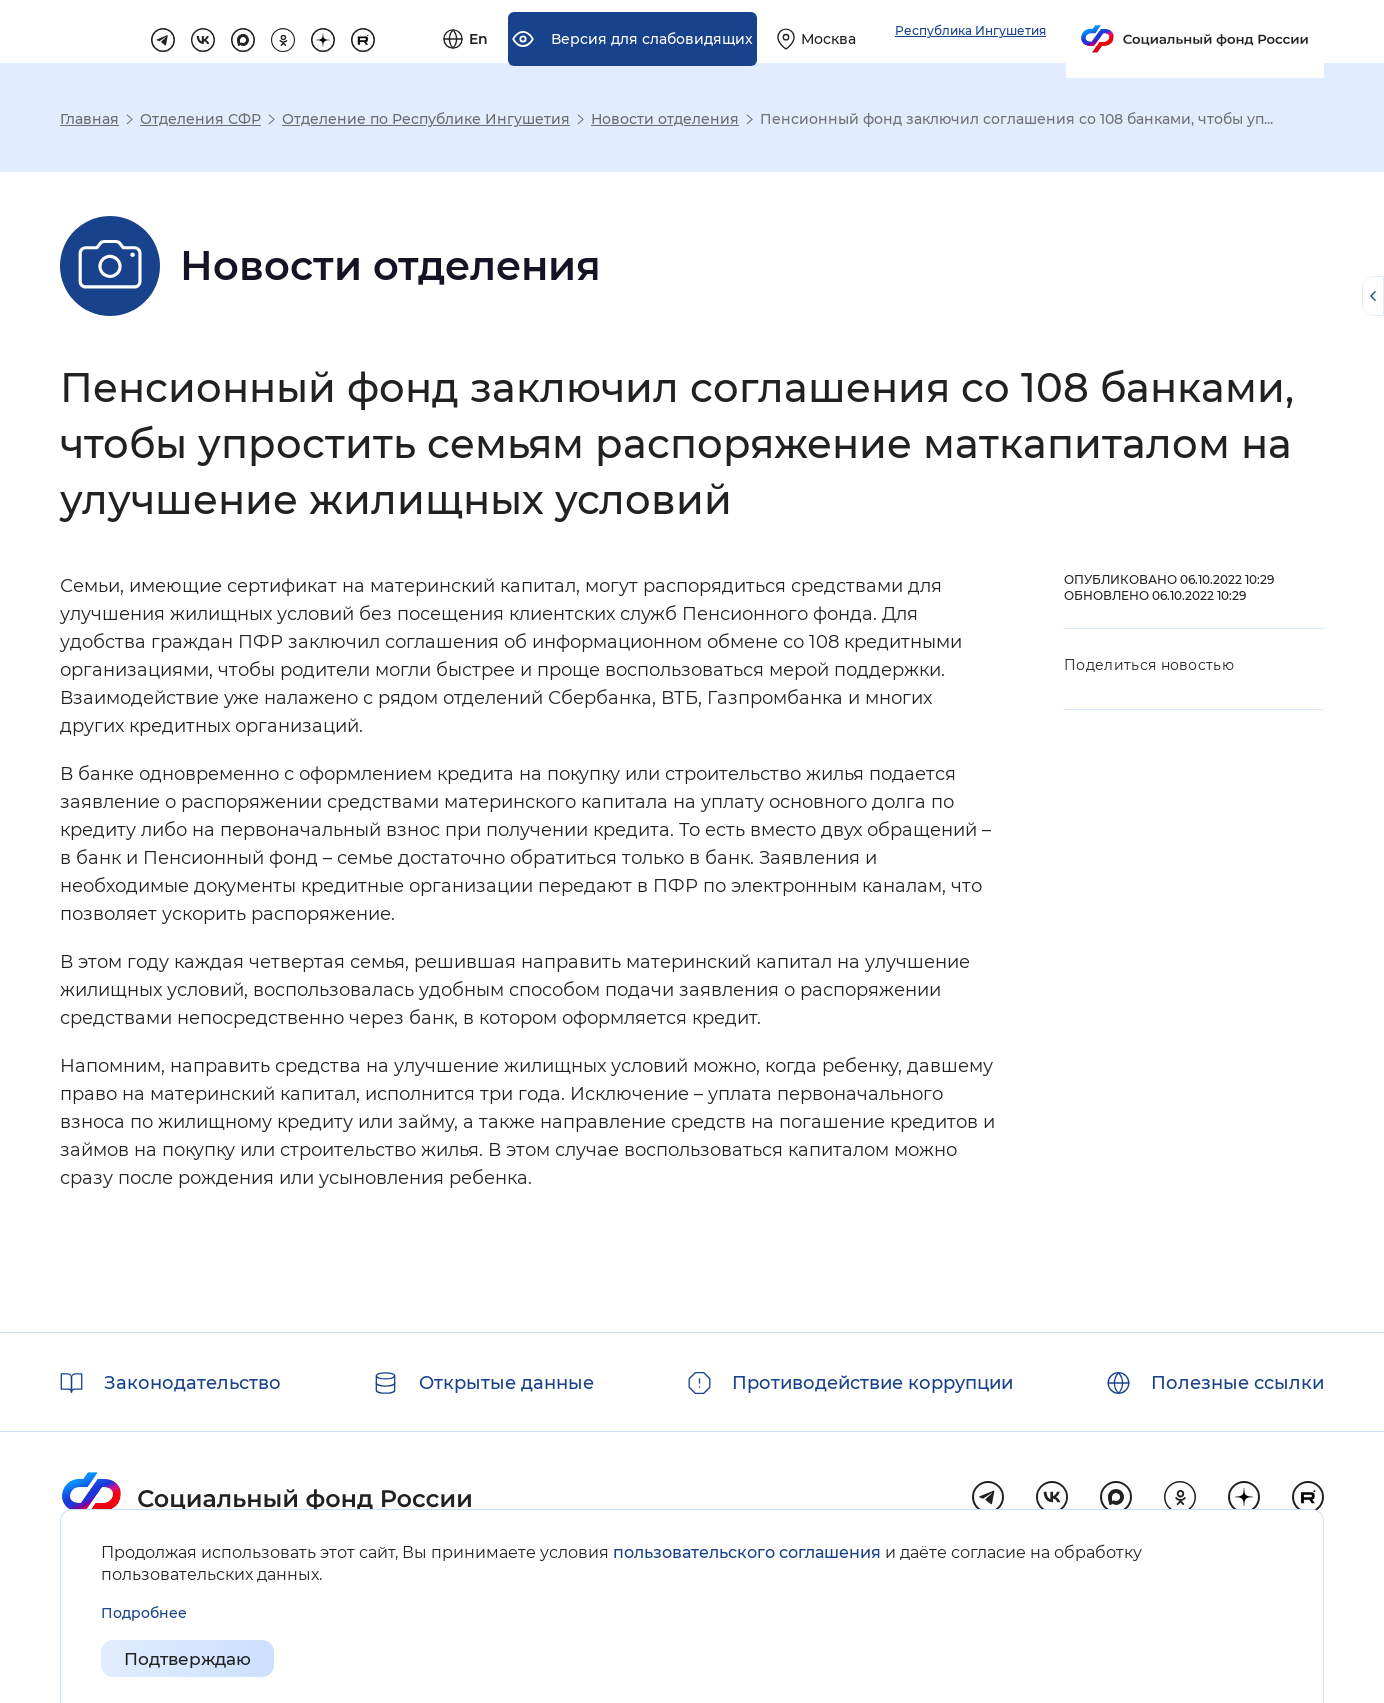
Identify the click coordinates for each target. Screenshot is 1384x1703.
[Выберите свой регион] (1034, 32)
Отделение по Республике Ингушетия (426, 119)
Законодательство (192, 1383)
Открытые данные (506, 1383)
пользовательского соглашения (747, 1551)
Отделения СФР (200, 119)
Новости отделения (665, 119)
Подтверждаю (193, 1659)
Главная (89, 119)
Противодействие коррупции (872, 1383)
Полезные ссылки (1237, 1383)
